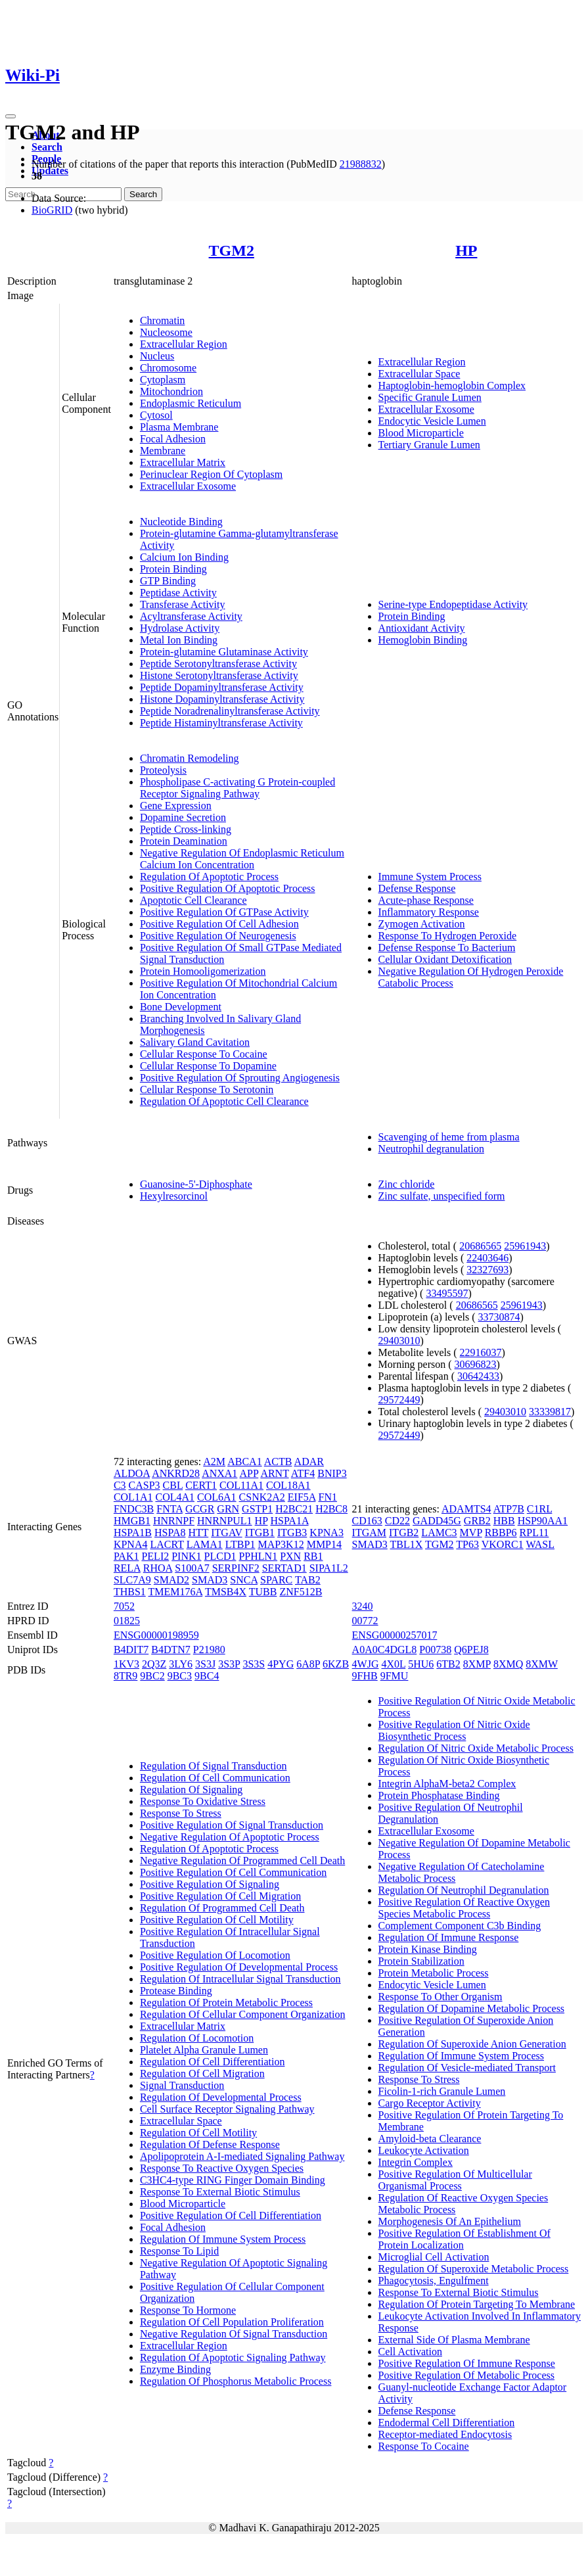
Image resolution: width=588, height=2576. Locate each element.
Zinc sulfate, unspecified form (441, 1196)
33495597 (447, 1293)
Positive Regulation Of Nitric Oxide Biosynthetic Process (454, 1730)
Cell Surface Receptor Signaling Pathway (227, 2109)
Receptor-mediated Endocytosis (445, 2434)
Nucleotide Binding (181, 521)
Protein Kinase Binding (427, 1949)
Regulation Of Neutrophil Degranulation (463, 1890)
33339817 (550, 1411)
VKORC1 (503, 1544)
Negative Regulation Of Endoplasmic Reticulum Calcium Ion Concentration (242, 858)
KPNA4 (131, 1544)
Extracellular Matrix (182, 462)
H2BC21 (294, 1508)
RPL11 (534, 1532)
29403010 (399, 1340)
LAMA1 (205, 1544)
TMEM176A (175, 1591)
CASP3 (144, 1485)
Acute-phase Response (426, 900)
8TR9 (125, 1675)
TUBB (263, 1591)
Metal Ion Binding (178, 639)
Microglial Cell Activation (433, 2256)
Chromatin (162, 320)
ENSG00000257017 (395, 1635)
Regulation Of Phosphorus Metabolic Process (236, 2381)
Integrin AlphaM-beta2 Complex (447, 1783)
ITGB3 (292, 1532)
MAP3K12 (281, 1544)
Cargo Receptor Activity (429, 2103)
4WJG (365, 1664)
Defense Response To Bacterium (447, 947)
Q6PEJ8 (471, 1649)
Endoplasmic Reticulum (190, 403)
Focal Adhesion (173, 438)
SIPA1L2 (328, 1568)
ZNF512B (300, 1591)
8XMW (542, 1664)
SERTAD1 (284, 1568)
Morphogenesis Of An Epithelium (449, 2221)
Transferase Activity (182, 604)
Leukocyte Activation (423, 2150)
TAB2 (308, 1579)
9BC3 (180, 1675)
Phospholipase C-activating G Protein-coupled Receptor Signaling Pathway (237, 787)
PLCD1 (220, 1556)
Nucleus (157, 356)
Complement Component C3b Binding (459, 1925)
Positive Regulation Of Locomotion (215, 1955)
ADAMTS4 (466, 1508)
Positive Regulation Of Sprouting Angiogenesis (240, 1077)
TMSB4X (225, 1591)
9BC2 (152, 1675)
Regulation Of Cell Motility (198, 2132)
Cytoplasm (162, 379)
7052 (124, 1606)
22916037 (481, 1352)
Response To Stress (180, 1813)
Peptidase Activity (178, 592)
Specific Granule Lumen (430, 397)
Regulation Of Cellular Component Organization (243, 2014)
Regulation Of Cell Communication (215, 1777)
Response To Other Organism (440, 1996)
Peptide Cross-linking (185, 829)
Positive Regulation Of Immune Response (466, 2363)
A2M (214, 1461)
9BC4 (206, 1675)
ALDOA (132, 1473)
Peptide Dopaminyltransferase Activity (222, 687)
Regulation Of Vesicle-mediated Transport (467, 2067)
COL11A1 (241, 1485)
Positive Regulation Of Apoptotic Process (227, 888)
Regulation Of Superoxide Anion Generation (472, 2043)
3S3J (205, 1664)
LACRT (166, 1544)
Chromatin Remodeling (189, 758)
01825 (127, 1620)
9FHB (365, 1675)
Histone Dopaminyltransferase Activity (222, 699)
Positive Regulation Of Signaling (209, 1884)
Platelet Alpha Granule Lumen (204, 2049)
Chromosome (168, 367)
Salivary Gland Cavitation (195, 1042)
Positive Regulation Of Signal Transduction (231, 1825)
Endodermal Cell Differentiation (446, 2422)
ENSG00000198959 (156, 1635)
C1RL (540, 1508)
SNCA (244, 1579)
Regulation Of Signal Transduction (213, 1765)
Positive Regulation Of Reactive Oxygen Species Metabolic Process (464, 1907)
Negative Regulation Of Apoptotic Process (229, 1836)
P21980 (209, 1649)
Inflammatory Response (428, 912)
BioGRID (52, 210)
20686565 (480, 1246)
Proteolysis (163, 770)
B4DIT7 (131, 1649)
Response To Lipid (179, 2251)
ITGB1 (260, 1532)
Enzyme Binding (175, 2369)
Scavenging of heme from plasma (449, 1136)
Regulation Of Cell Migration (202, 2073)
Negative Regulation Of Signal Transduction (233, 2333)
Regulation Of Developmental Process (221, 2097)
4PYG (280, 1664)
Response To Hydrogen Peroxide (447, 935)
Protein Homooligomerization (203, 971)
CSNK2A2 (262, 1497)
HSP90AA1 (543, 1520)
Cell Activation (410, 2351)
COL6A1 (217, 1497)
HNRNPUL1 (224, 1520)
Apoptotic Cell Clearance (193, 900)
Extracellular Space (419, 373)
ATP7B (508, 1508)
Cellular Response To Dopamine (208, 1065)
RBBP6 (501, 1532)
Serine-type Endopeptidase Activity (453, 604)
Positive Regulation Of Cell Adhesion (219, 923)
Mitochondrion (171, 391)
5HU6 (421, 1664)
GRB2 (477, 1520)
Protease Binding (176, 1990)
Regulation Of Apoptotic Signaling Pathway (233, 2357)
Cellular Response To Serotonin (206, 1089)
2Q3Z (154, 1664)
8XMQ (508, 1664)
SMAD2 (171, 1579)
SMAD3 (209, 1579)
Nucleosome (166, 332)
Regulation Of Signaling (191, 1789)
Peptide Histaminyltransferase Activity (221, 722)
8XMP (477, 1664)
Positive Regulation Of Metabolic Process (466, 2375)
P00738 (435, 1649)
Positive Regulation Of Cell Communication (233, 1872)
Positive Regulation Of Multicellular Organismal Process (455, 2179)
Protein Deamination (183, 841)
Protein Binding (173, 568)
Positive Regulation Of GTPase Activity (224, 912)
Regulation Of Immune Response (448, 1937)
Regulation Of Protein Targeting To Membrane (476, 2304)
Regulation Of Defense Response (210, 2144)
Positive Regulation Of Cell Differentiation (230, 2215)
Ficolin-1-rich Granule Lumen (442, 2091)
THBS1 (130, 1591)
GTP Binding (168, 580)
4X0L (393, 1664)
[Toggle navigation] (10, 116)
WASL (540, 1544)
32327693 (487, 1269)
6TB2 (448, 1664)
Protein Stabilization (421, 1961)
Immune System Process (430, 876)
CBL (173, 1485)
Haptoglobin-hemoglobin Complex (452, 385)
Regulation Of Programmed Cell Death (222, 1907)
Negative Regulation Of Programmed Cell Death (242, 1860)
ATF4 (303, 1473)
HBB (504, 1520)
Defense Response (417, 888)
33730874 (499, 1317)
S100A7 (192, 1568)
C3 (120, 1485)
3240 (362, 1606)
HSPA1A (289, 1520)
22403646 (487, 1257)
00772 (365, 1620)
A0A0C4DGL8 (384, 1649)
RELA (127, 1568)
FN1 (327, 1497)
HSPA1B (133, 1532)
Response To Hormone (188, 2310)
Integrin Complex (415, 2162)
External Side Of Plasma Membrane (454, 2339)
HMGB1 (132, 1520)
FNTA (169, 1508)
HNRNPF (173, 1520)
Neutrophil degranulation (431, 1148)
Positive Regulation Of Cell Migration (220, 1896)
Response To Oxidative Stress (202, 1801)
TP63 (467, 1544)
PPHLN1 (257, 1556)
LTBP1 (240, 1544)
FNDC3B (134, 1508)
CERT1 (201, 1485)
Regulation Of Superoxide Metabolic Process (473, 2268)
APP (248, 1473)
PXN (290, 1556)
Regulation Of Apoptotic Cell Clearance (224, 1101)
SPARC (276, 1579)
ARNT (274, 1473)
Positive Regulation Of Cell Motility (217, 1919)
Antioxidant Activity (421, 628)
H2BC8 (331, 1508)
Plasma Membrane (179, 427)
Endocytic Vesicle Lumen (432, 421)
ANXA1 (219, 1473)
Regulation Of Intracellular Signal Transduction (240, 1978)
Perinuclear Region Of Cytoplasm (211, 474)
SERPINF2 (236, 1568)
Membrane (162, 450)
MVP (471, 1532)
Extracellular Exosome (188, 486)
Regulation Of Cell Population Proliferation (232, 2322)
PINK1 (186, 1556)
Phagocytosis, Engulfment (433, 2280)
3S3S (253, 1664)
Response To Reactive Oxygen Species (222, 2168)
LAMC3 (439, 1532)
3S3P (229, 1664)
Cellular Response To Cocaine (203, 1054)
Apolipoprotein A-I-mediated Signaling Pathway (242, 2156)
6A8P (308, 1664)
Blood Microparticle (421, 432)
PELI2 (155, 1556)
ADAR (309, 1461)
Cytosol (156, 415)
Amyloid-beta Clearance (430, 2138)
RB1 (313, 1556)
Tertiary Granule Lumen (429, 444)
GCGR (199, 1508)
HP (466, 250)
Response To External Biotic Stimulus (220, 2191)
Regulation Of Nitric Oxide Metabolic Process (476, 1748)
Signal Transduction (182, 2085)
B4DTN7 (171, 1649)
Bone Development (180, 1006)
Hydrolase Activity (179, 628)
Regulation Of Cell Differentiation (212, 2061)
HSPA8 (169, 1532)
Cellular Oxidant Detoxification (445, 959)
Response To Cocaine (423, 2446)
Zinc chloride (406, 1184)
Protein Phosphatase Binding (439, 1795)
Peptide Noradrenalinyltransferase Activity (230, 710)
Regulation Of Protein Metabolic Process (226, 2002)
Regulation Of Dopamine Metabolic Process (471, 2008)
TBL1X (406, 1544)
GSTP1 (257, 1508)
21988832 (361, 164)
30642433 (478, 1376)
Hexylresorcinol (174, 1196)
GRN (228, 1508)
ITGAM (369, 1532)
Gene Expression (176, 805)
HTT (198, 1532)
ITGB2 (403, 1532)
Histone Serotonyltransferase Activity (219, 675)
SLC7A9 (132, 1579)
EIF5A (302, 1497)
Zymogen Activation (421, 923)
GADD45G (437, 1520)
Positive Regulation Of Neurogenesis (218, 935)
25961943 (525, 1246)
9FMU (394, 1675)
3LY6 (180, 1664)
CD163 (367, 1520)
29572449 (399, 1399)
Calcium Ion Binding (184, 557)
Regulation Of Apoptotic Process (209, 876)
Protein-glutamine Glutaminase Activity (224, 651)
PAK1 (126, 1556)
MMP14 (324, 1544)
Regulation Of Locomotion (197, 2038)
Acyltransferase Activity (191, 616)
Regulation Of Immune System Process (222, 2239)
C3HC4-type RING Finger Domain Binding (232, 2180)
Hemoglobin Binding (423, 639)
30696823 (476, 1364)
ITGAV (226, 1532)
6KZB (336, 1664)
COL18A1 (288, 1485)
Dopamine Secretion (183, 817)
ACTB (278, 1461)
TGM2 (231, 250)
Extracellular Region (183, 344)
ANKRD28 (176, 1473)
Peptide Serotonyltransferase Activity (218, 663)
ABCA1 (244, 1461)
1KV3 (126, 1664)
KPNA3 (326, 1532)
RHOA (157, 1568)
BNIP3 (331, 1473)
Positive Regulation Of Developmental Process (239, 1967)
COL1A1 (133, 1497)
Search (47, 146)
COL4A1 (174, 1497)
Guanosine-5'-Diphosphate (196, 1184)
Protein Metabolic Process (433, 1973)
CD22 (397, 1520)
